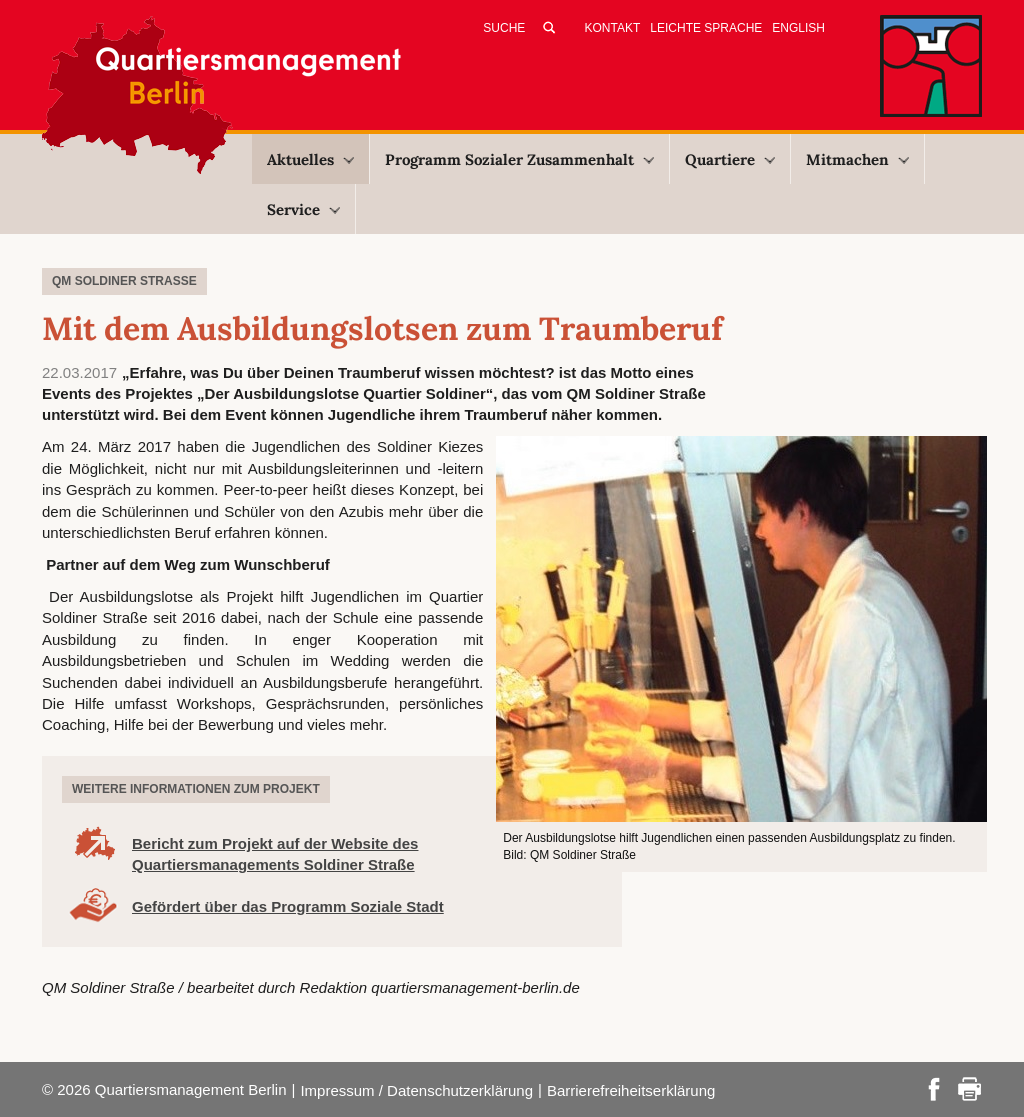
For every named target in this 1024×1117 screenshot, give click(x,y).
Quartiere (730, 159)
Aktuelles (310, 159)
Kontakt (613, 28)
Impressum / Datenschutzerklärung (416, 1090)
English (798, 28)
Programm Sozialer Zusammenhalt (519, 159)
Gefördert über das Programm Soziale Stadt (288, 906)
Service (303, 209)
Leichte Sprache (706, 28)
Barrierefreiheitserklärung (631, 1090)
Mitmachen (857, 159)
